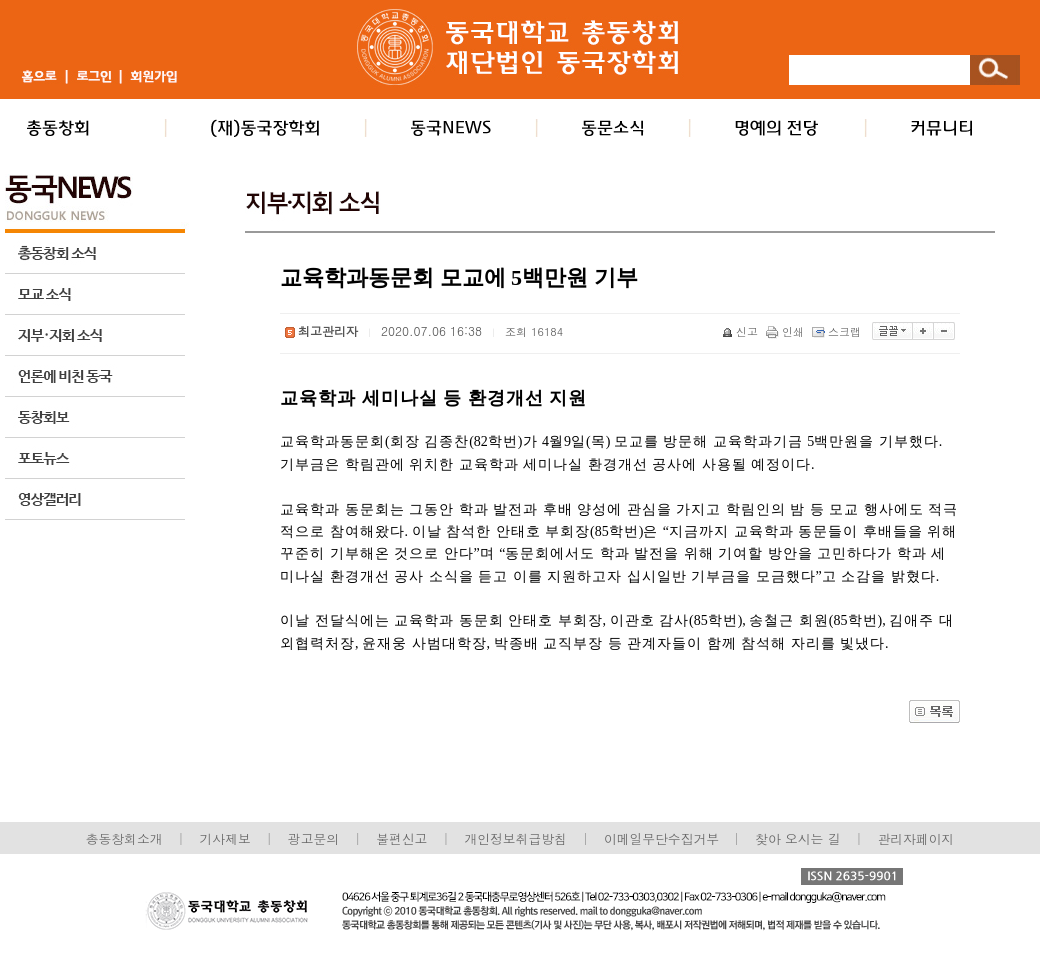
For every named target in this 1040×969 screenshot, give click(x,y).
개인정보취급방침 (515, 838)
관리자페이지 (916, 838)
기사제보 (225, 838)
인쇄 (786, 331)
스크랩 (838, 331)
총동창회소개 (124, 838)
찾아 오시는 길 (797, 838)
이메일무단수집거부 (663, 838)
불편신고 (401, 838)
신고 (741, 331)
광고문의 (313, 838)
